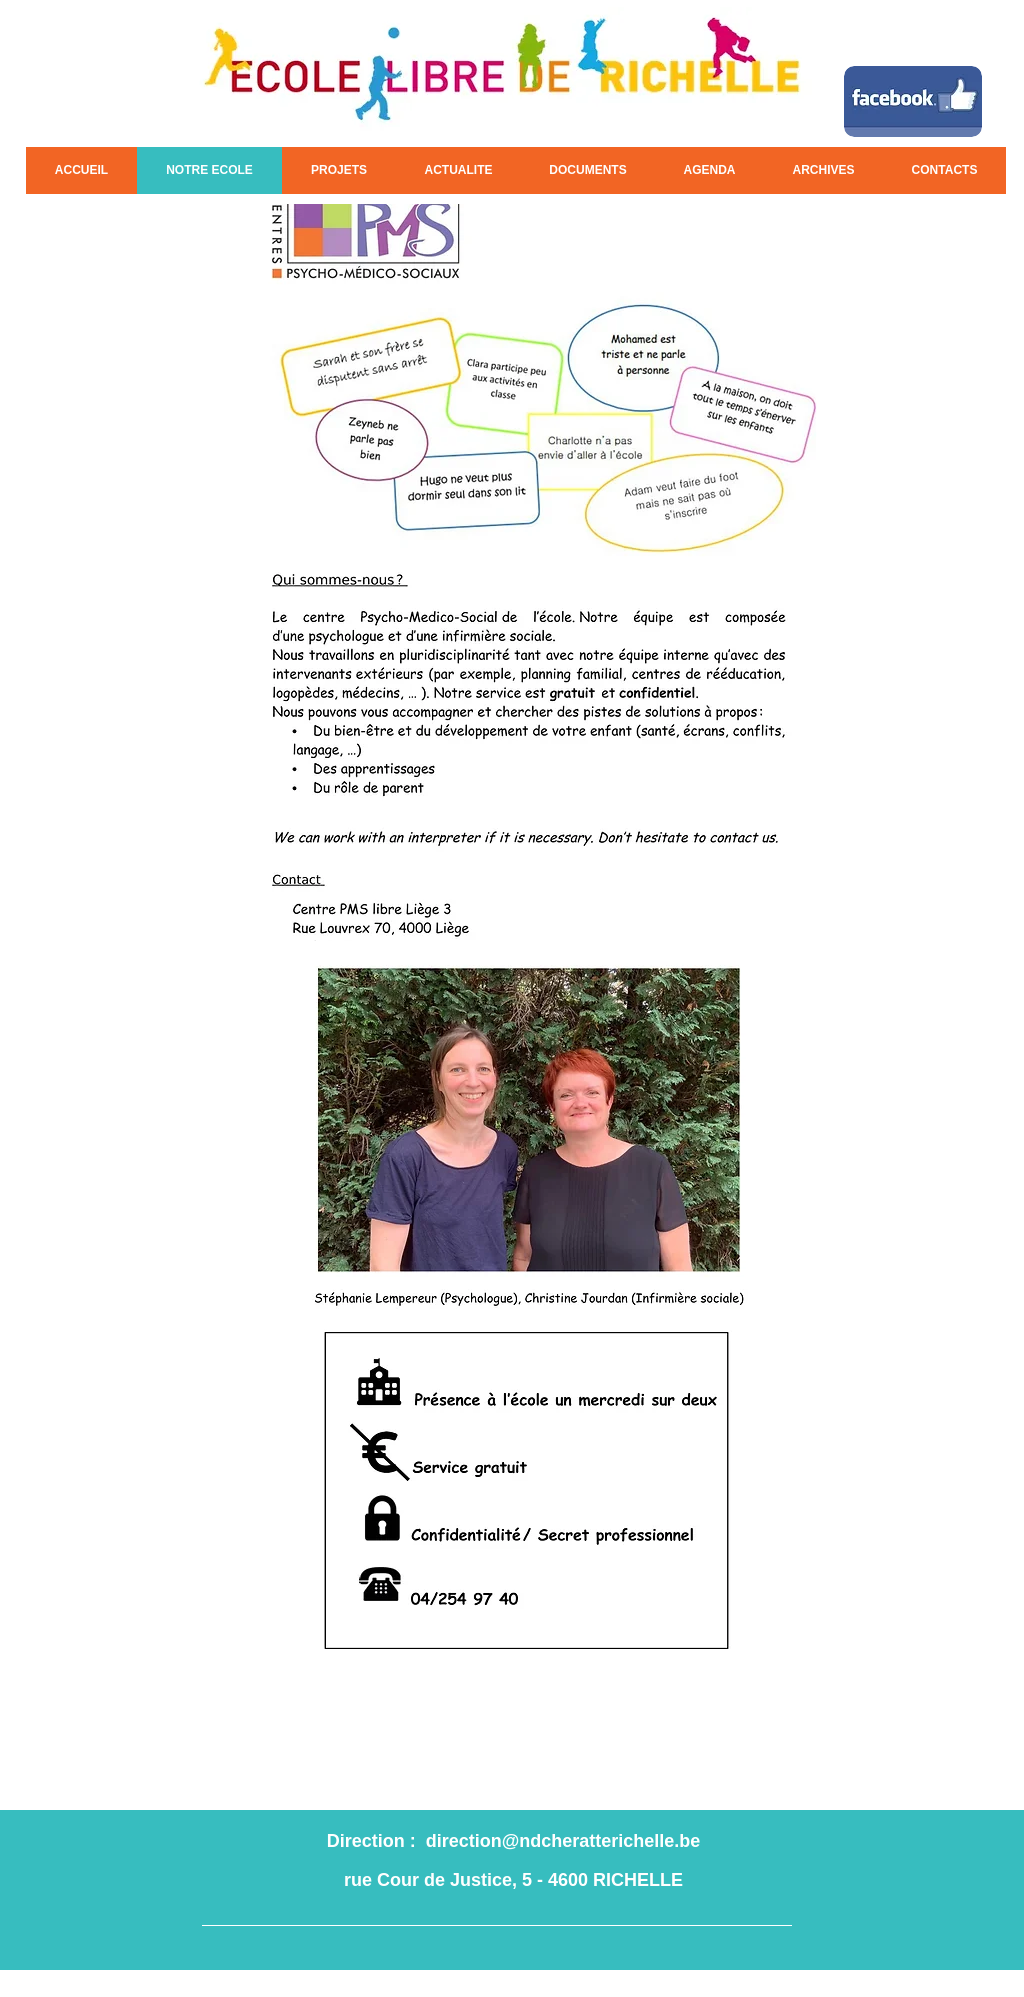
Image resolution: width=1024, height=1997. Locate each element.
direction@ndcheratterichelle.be (563, 1841)
